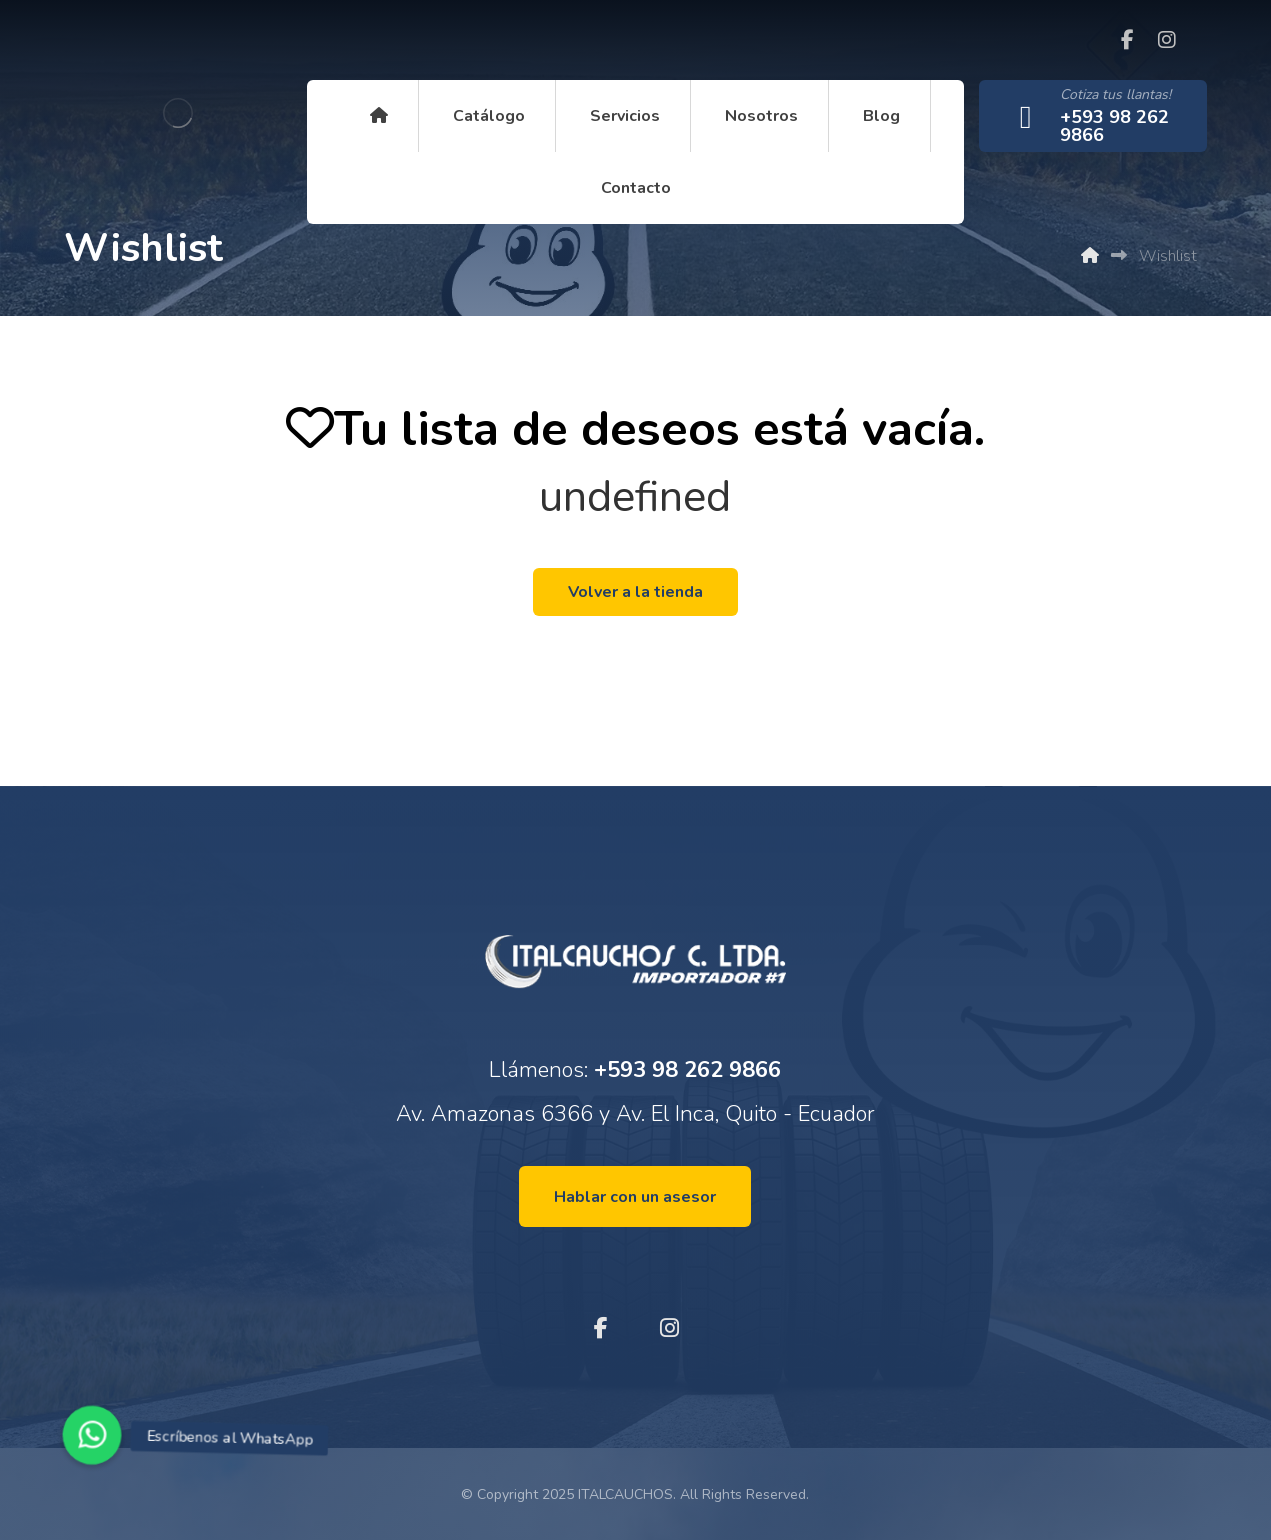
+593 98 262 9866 (687, 1070)
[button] (92, 1435)
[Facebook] (1127, 40)
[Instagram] (1167, 40)
